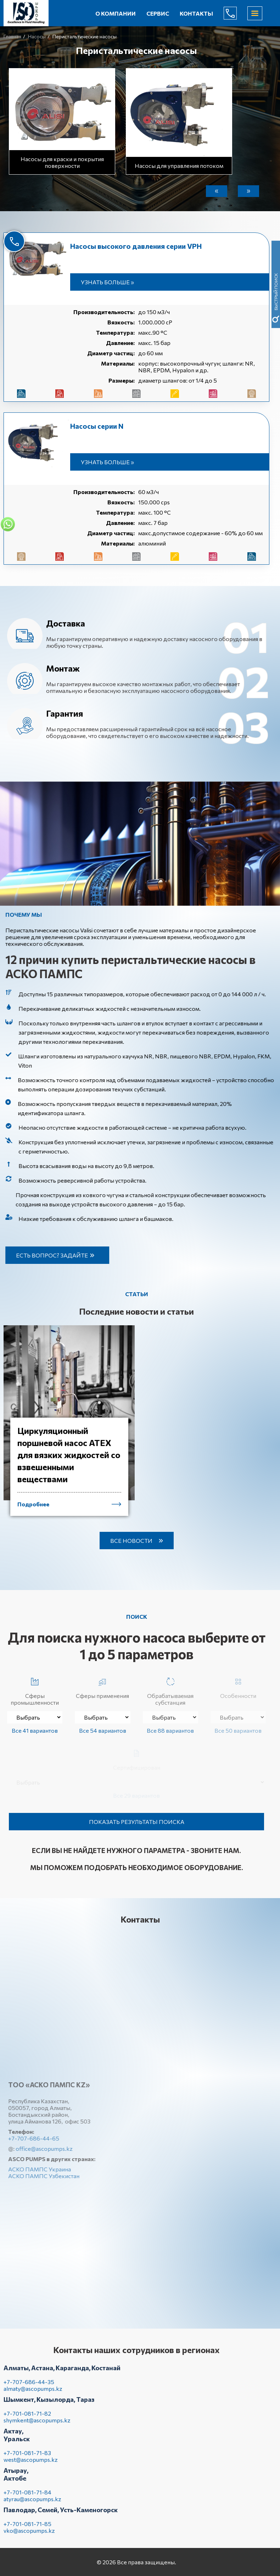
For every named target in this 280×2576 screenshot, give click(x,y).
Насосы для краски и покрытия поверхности (62, 161)
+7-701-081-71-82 (27, 2419)
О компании (115, 13)
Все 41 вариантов (35, 1730)
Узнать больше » (107, 282)
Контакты (196, 13)
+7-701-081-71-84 (27, 2498)
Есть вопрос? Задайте (58, 1255)
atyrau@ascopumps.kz (32, 2504)
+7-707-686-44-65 (236, 13)
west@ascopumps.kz (31, 2465)
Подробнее (33, 1510)
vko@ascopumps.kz (29, 2536)
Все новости (131, 1540)
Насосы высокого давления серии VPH (136, 246)
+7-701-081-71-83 (27, 2458)
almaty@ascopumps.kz (33, 2394)
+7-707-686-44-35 (29, 2387)
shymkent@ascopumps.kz (37, 2426)
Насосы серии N (96, 426)
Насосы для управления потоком (179, 163)
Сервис (157, 13)
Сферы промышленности (35, 1690)
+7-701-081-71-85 (27, 2529)
